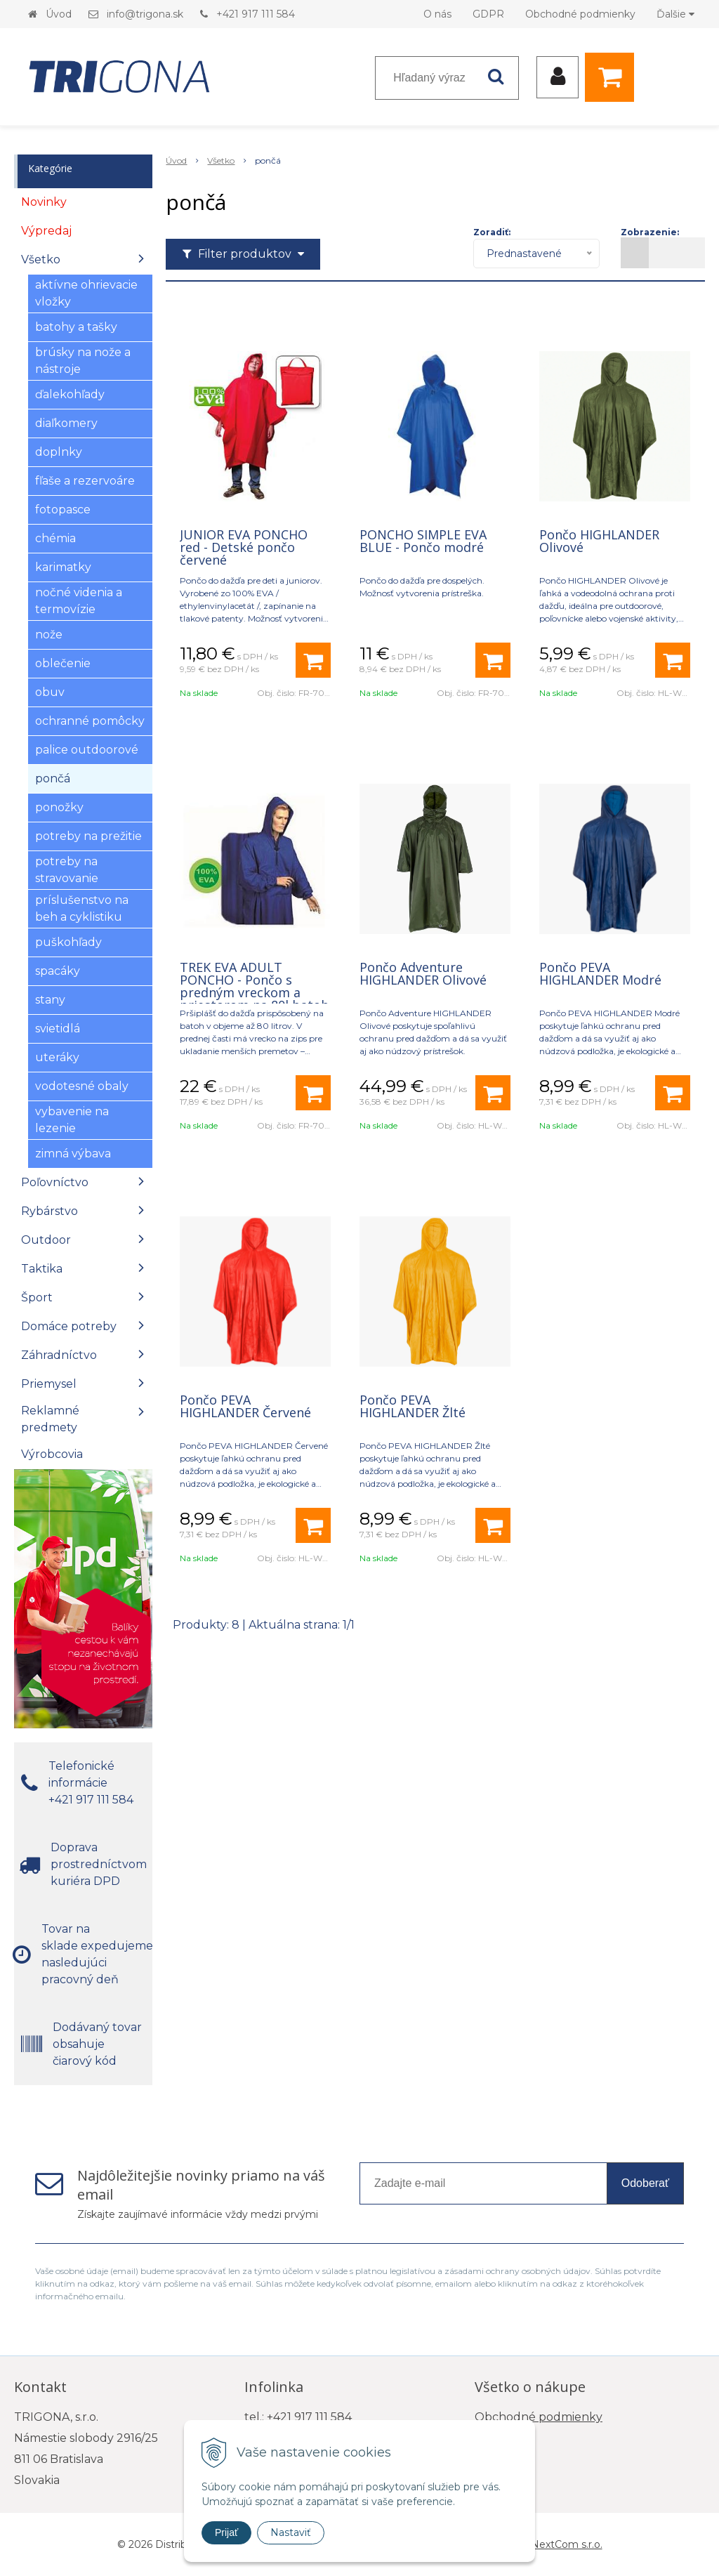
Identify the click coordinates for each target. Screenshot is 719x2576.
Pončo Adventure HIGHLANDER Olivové (423, 973)
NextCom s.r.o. (566, 2544)
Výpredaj (46, 230)
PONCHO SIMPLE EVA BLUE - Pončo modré (423, 541)
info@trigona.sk (145, 14)
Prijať (226, 2532)
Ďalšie (675, 14)
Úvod (59, 14)
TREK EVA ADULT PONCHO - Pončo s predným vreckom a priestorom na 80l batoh (254, 986)
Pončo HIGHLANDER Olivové (599, 541)
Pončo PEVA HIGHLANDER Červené (245, 1406)
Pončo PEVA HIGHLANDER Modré (600, 973)
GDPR (488, 14)
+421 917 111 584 (255, 14)
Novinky (44, 202)
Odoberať (645, 2183)
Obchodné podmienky (580, 14)
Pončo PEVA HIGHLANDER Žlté (413, 1406)
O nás (437, 14)
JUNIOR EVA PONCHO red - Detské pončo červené (244, 547)
